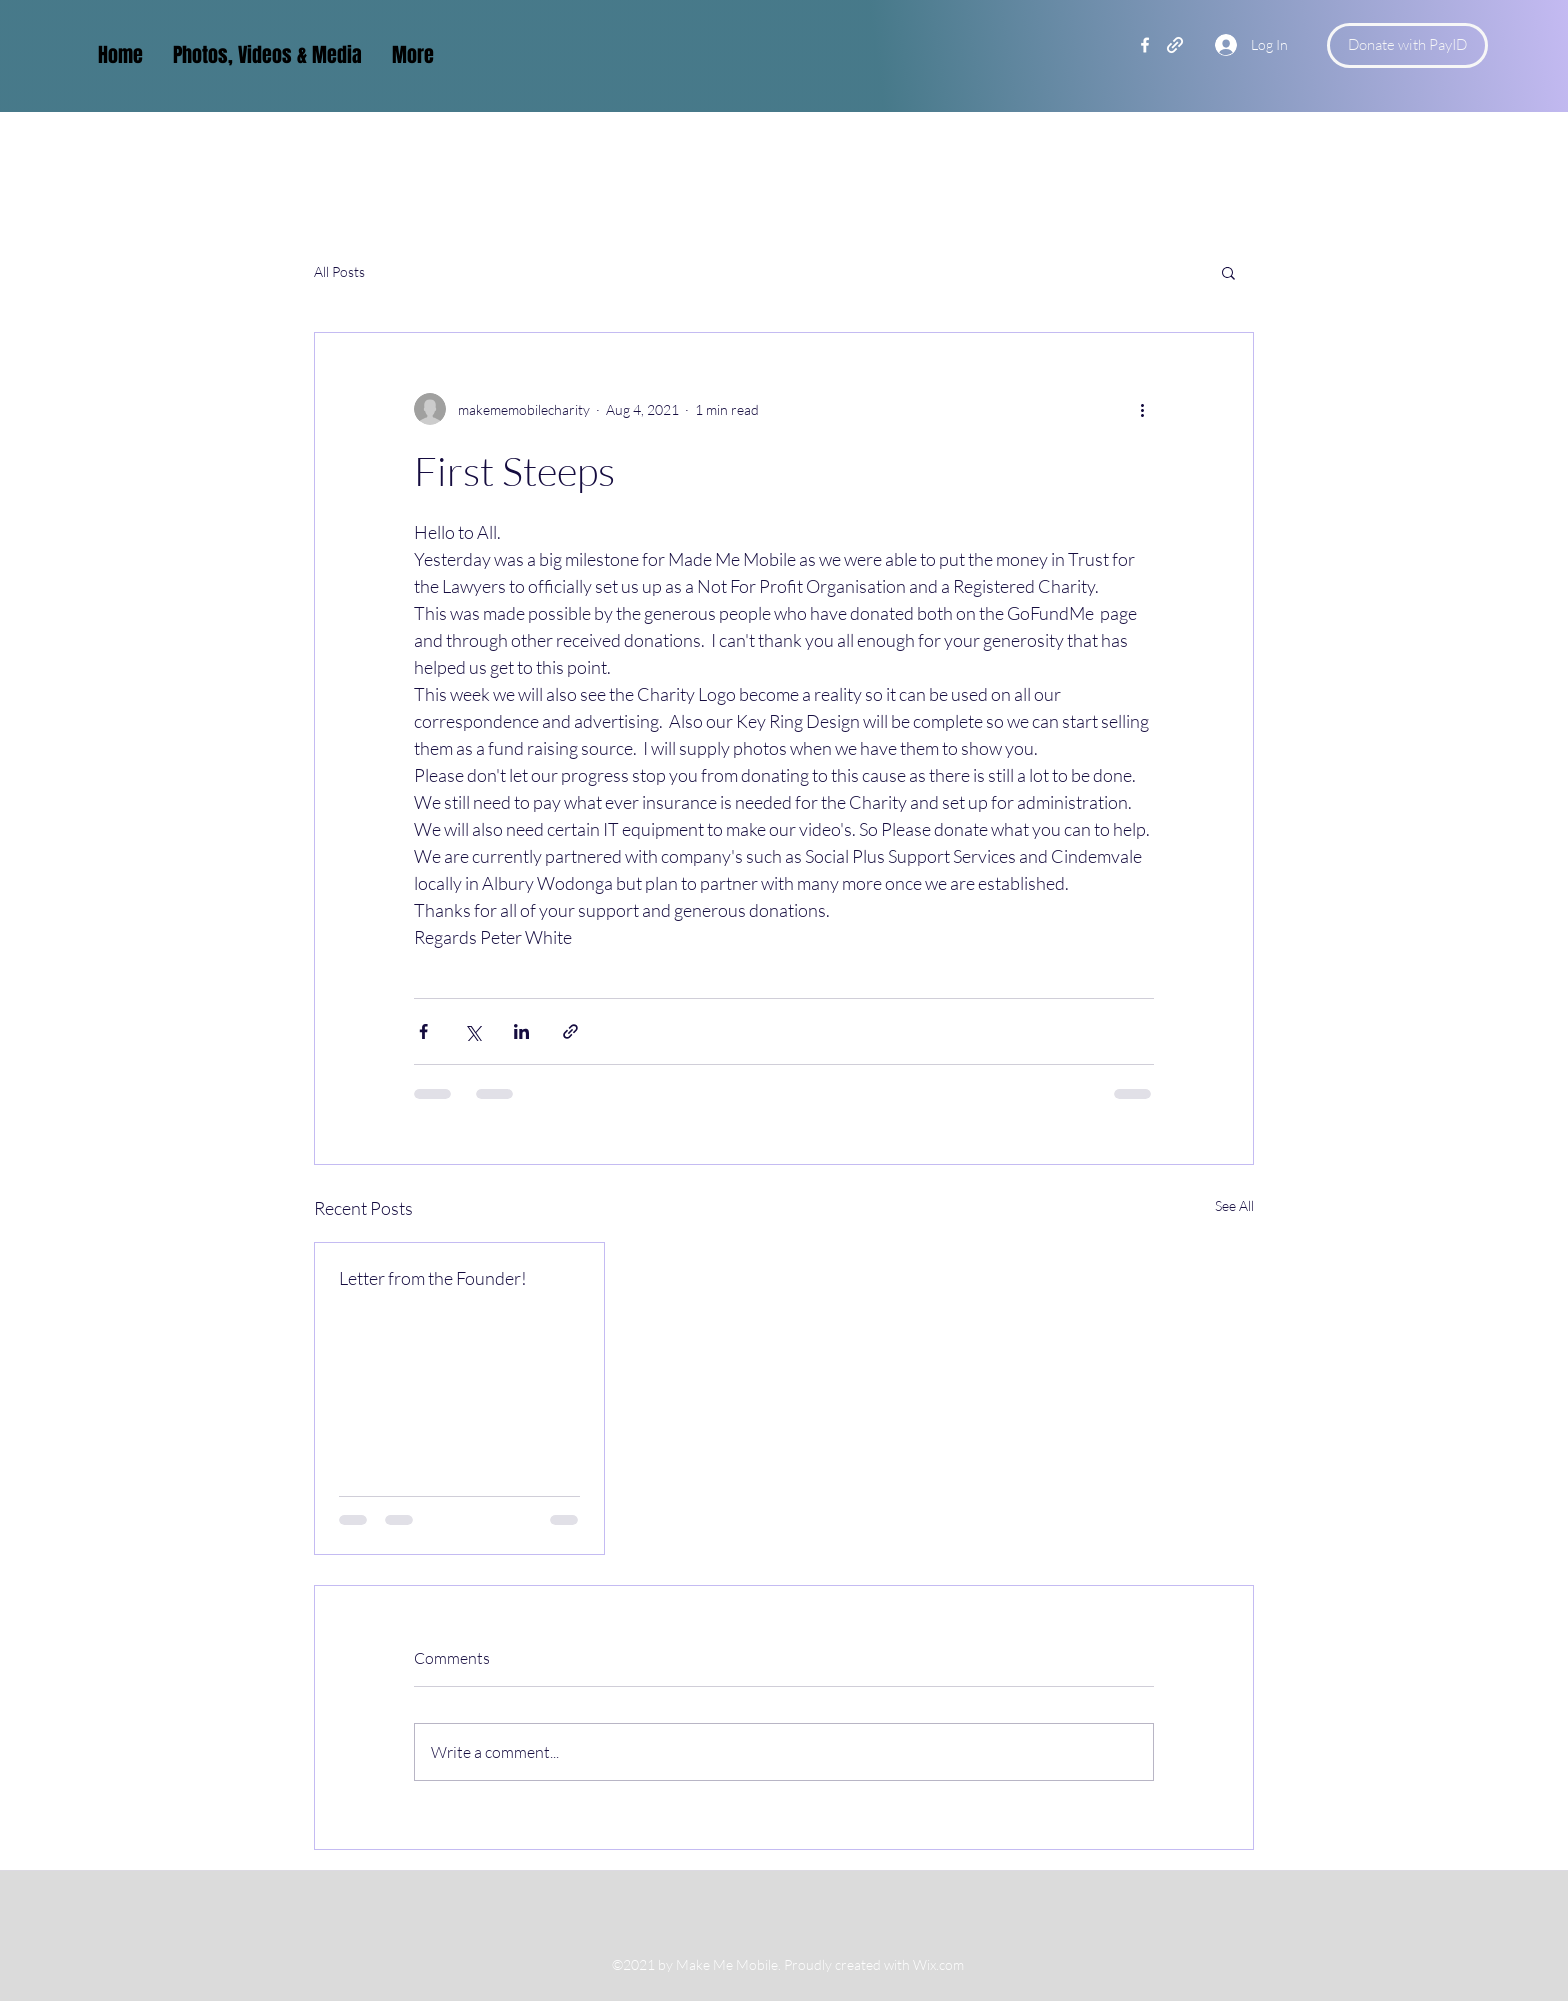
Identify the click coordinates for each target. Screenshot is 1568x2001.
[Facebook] (1145, 45)
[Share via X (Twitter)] (472, 1031)
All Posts (339, 271)
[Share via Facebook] (423, 1031)
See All (1234, 1205)
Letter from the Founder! (433, 1278)
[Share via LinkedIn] (521, 1031)
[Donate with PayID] (1407, 45)
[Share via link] (570, 1031)
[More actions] (1142, 409)
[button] (1228, 272)
